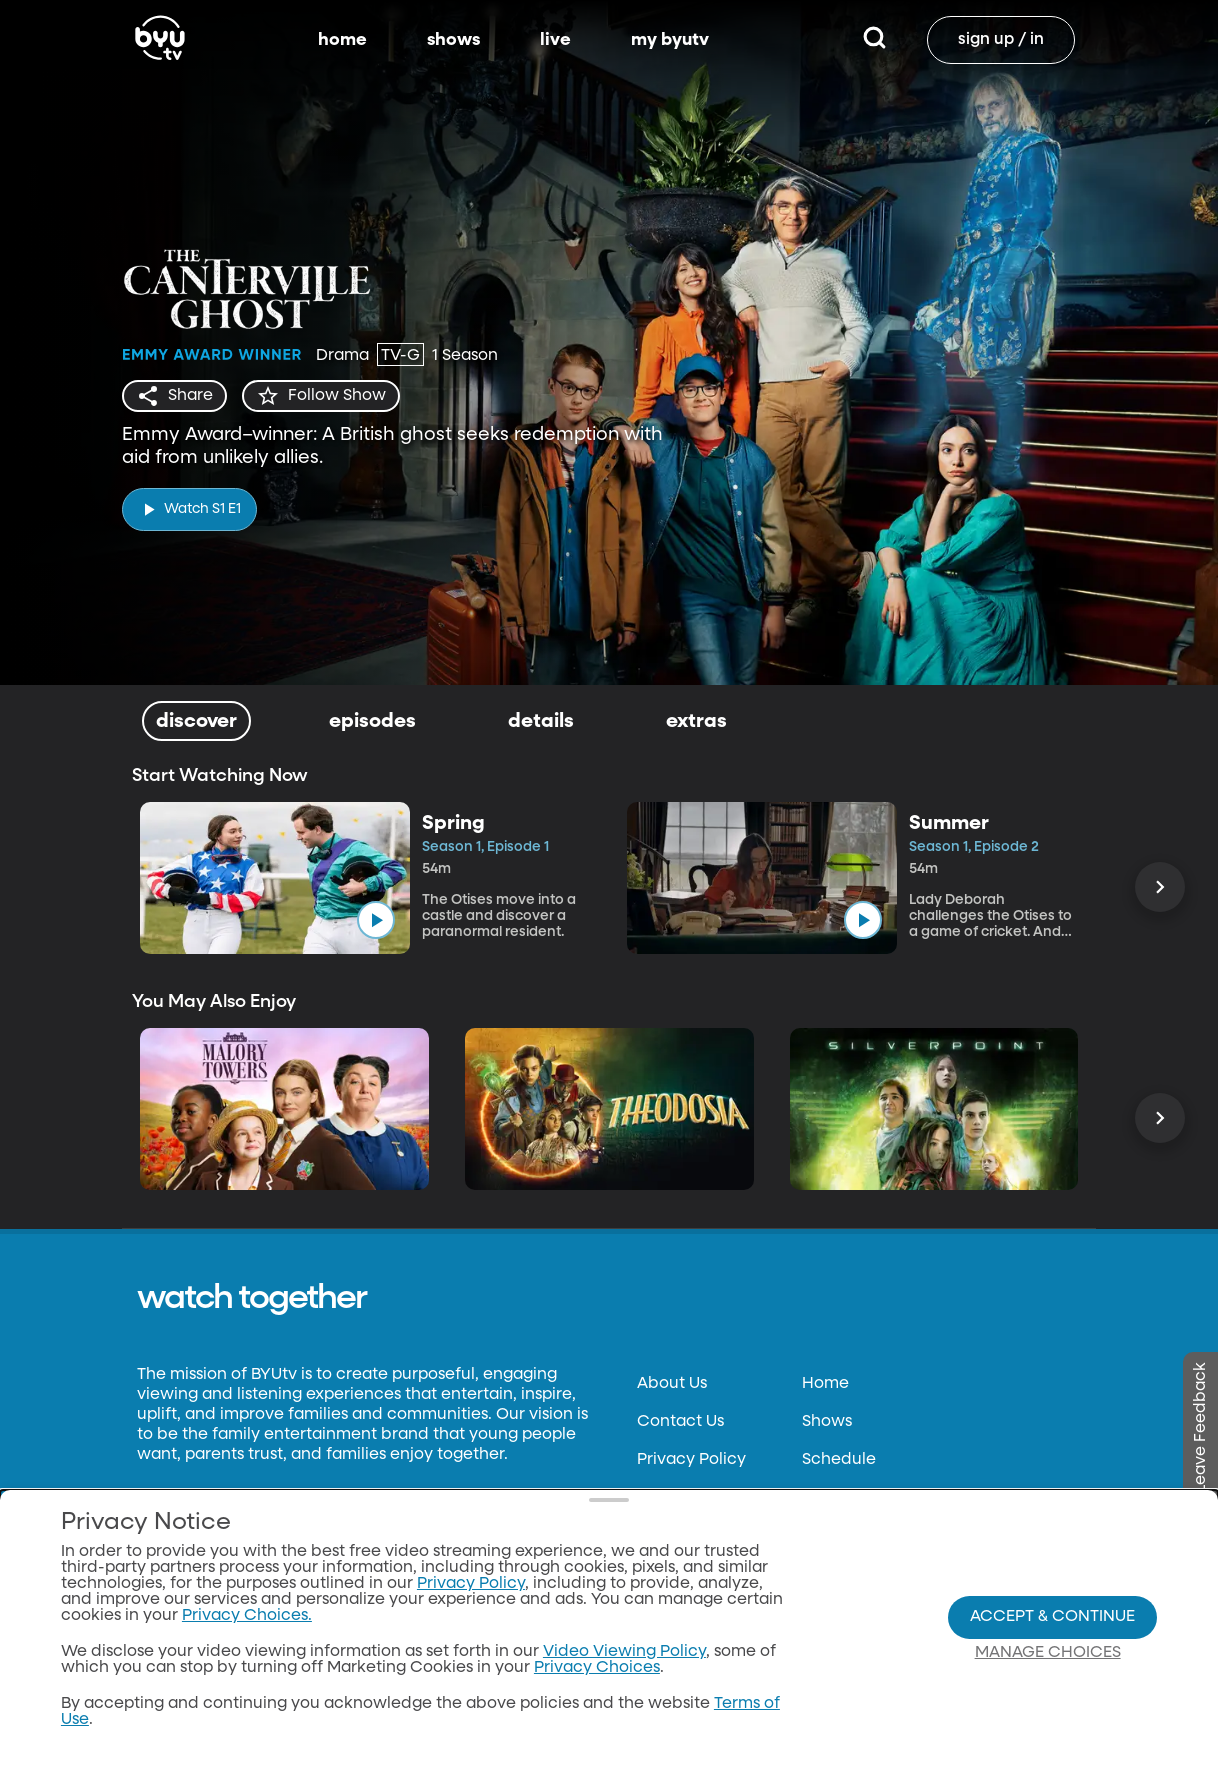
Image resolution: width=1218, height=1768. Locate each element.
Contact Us (680, 1422)
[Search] (874, 40)
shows (453, 40)
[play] (189, 509)
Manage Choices (1048, 1653)
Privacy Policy (691, 1460)
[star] (321, 396)
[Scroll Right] (1160, 887)
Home (825, 1384)
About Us (672, 1384)
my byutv (670, 40)
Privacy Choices (597, 1668)
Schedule (839, 1460)
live (555, 40)
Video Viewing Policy (624, 1652)
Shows (827, 1422)
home (342, 40)
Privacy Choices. (247, 1616)
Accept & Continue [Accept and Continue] (1052, 1617)
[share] (174, 396)
